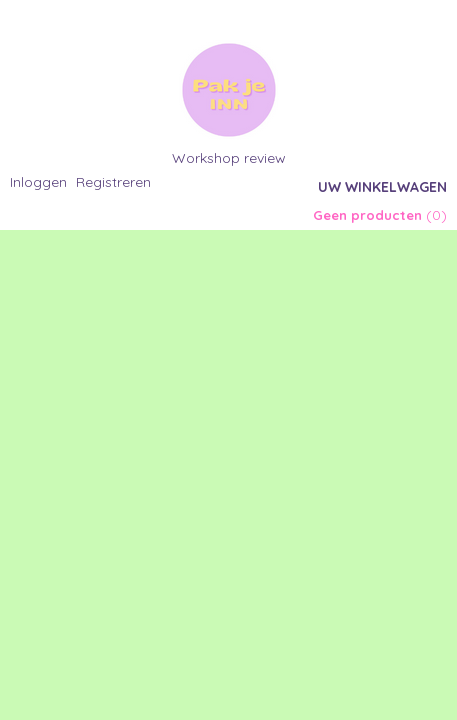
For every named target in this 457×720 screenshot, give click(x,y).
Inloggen (38, 182)
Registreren (113, 182)
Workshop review (229, 158)
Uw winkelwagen (382, 187)
